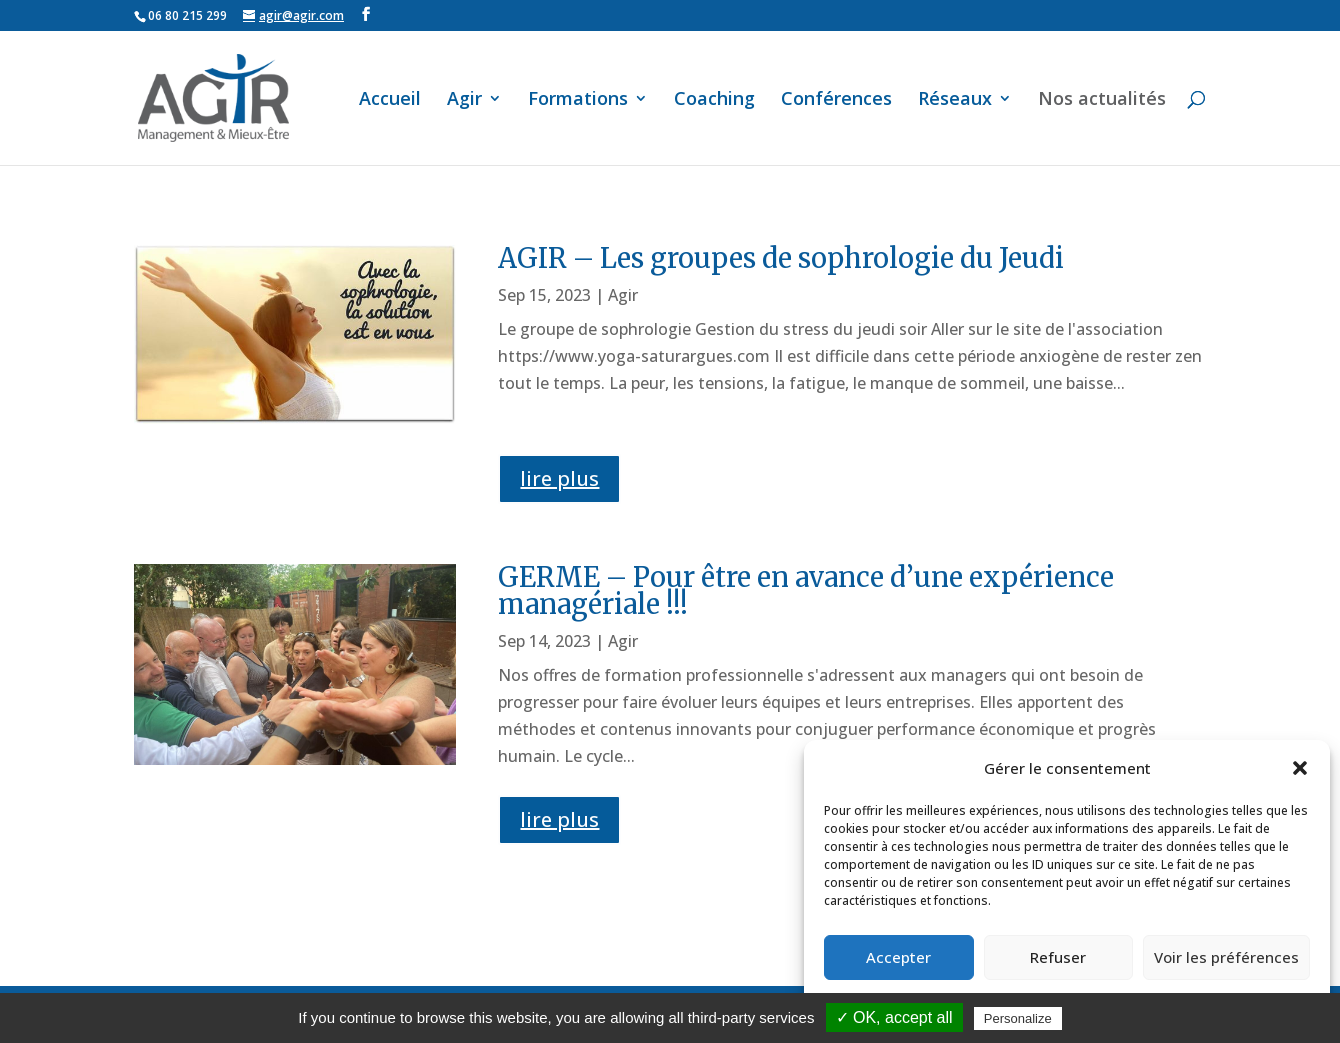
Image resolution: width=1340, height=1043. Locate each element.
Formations (578, 100)
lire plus (559, 478)
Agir (464, 100)
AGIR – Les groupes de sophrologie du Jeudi (781, 258)
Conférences (836, 100)
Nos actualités (1102, 100)
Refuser (1058, 957)
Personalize (1018, 1018)
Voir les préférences (1226, 957)
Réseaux (955, 100)
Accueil (390, 100)
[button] (1300, 768)
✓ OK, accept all (894, 1017)
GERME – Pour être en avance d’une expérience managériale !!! (806, 590)
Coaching (714, 100)
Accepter (898, 957)
